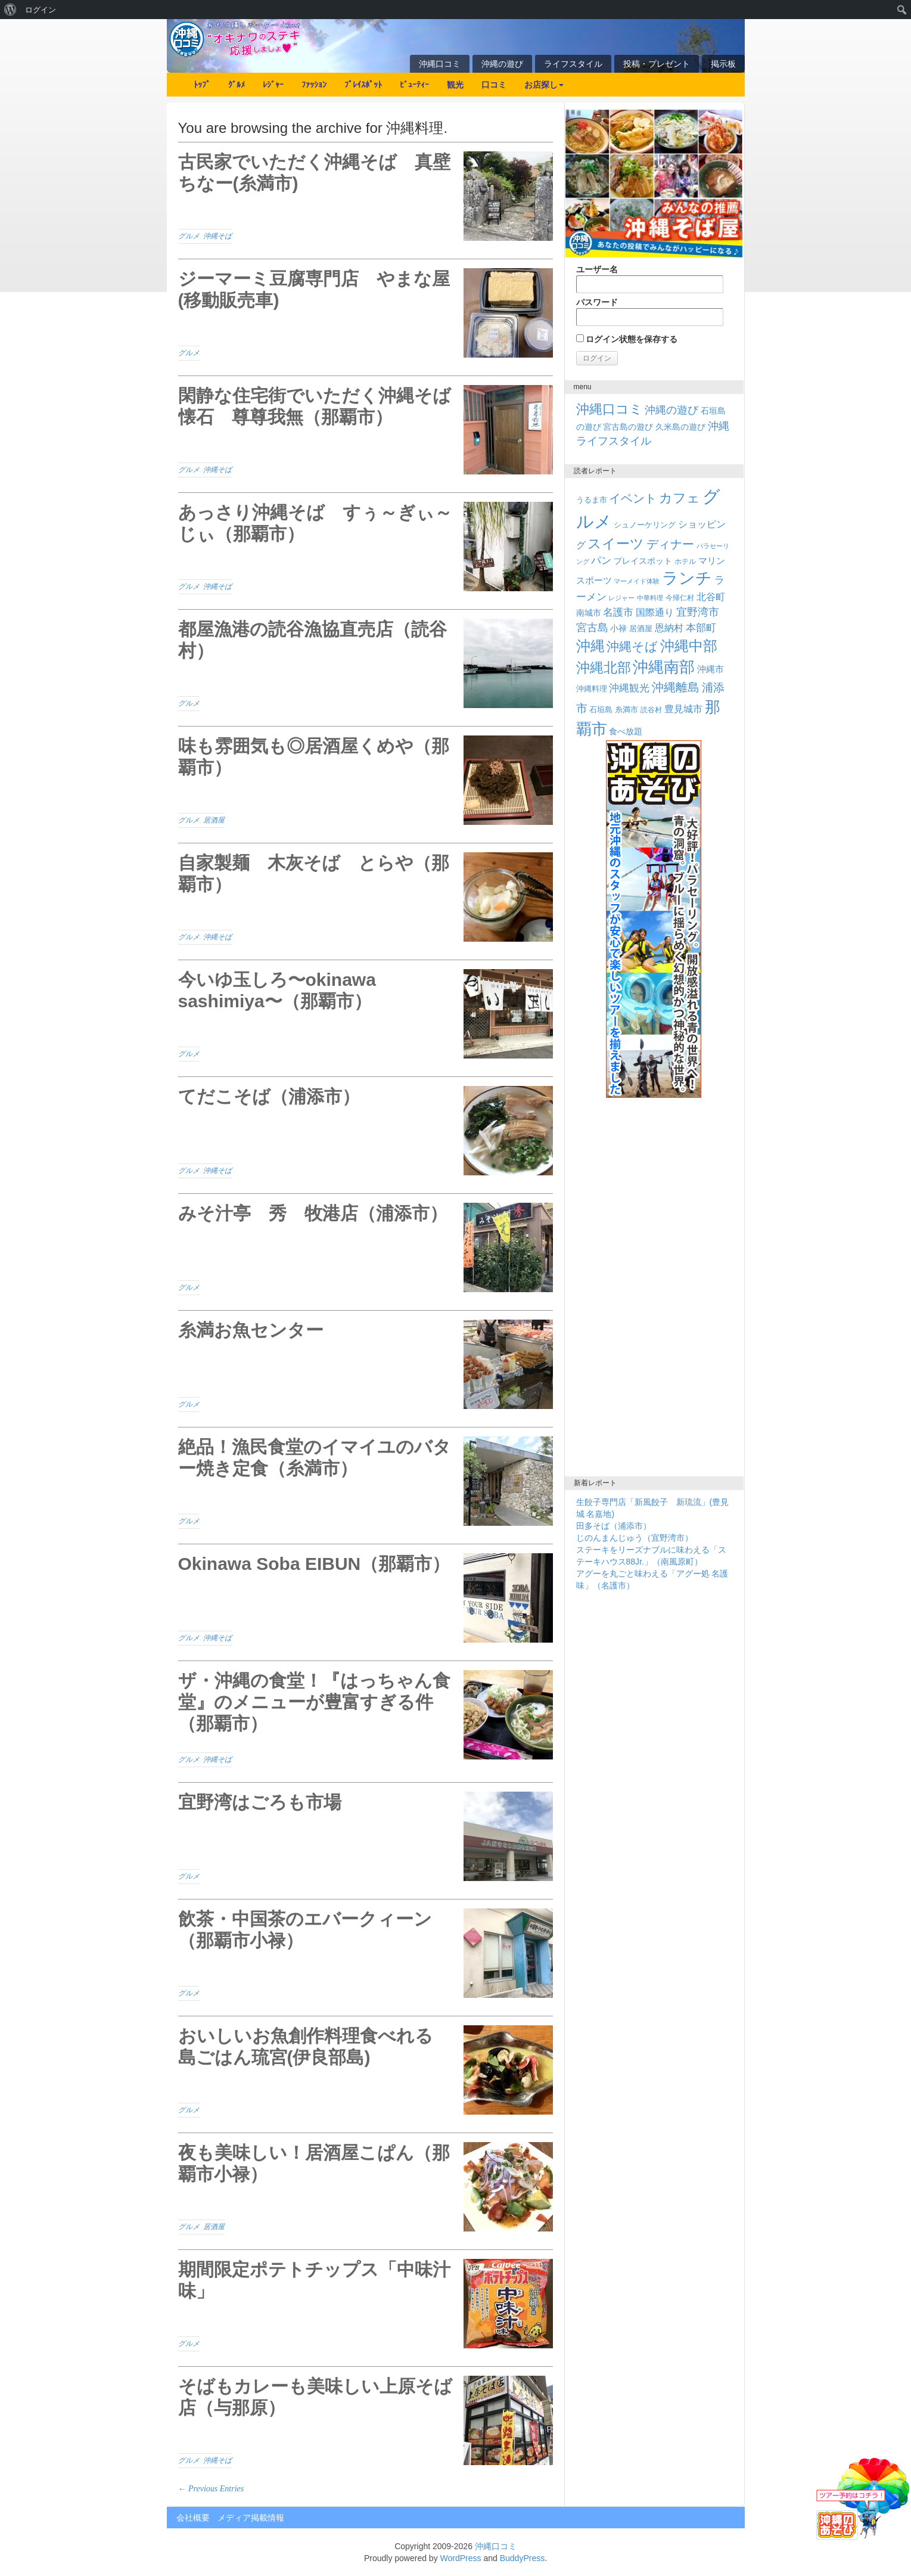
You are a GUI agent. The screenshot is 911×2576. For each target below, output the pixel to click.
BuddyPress (522, 2558)
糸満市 (626, 709)
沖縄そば (217, 236)
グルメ (189, 236)
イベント (633, 498)
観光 (455, 84)
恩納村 (669, 627)
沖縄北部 (603, 667)
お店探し (544, 84)
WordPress (460, 2558)
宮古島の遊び (628, 427)
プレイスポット (643, 561)
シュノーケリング (645, 524)
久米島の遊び (680, 427)
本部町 (701, 628)
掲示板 (723, 64)
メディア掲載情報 (250, 2517)
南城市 (588, 612)
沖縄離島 (675, 687)
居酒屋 (214, 820)
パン (601, 560)
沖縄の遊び (502, 64)
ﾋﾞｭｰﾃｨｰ (414, 84)
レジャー (621, 597)
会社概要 (193, 2517)
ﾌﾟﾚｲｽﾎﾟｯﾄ (363, 84)
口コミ (493, 84)
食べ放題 (625, 731)
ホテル (685, 561)
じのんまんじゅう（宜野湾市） (634, 1538)
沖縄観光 (629, 688)
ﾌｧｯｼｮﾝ (314, 84)
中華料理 (650, 597)
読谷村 (651, 710)
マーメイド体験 (637, 581)
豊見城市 (683, 708)
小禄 (618, 628)
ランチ (687, 578)
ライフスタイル (573, 64)
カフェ (679, 498)
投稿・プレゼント (656, 64)
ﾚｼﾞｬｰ (273, 84)
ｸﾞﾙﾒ (236, 84)
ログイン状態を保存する (627, 339)
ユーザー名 (650, 279)
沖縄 (590, 646)
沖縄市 (710, 669)
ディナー (670, 544)
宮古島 (592, 627)
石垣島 (600, 710)
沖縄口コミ (440, 64)
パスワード (650, 311)
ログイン (40, 9)
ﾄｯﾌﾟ (202, 84)
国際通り (655, 612)
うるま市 (591, 499)
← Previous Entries (211, 2488)
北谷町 (711, 596)
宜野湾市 (697, 612)
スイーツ (615, 543)
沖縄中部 (688, 646)
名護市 (618, 612)
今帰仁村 (680, 598)
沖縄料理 (591, 688)
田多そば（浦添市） (613, 1526)
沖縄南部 (664, 667)
